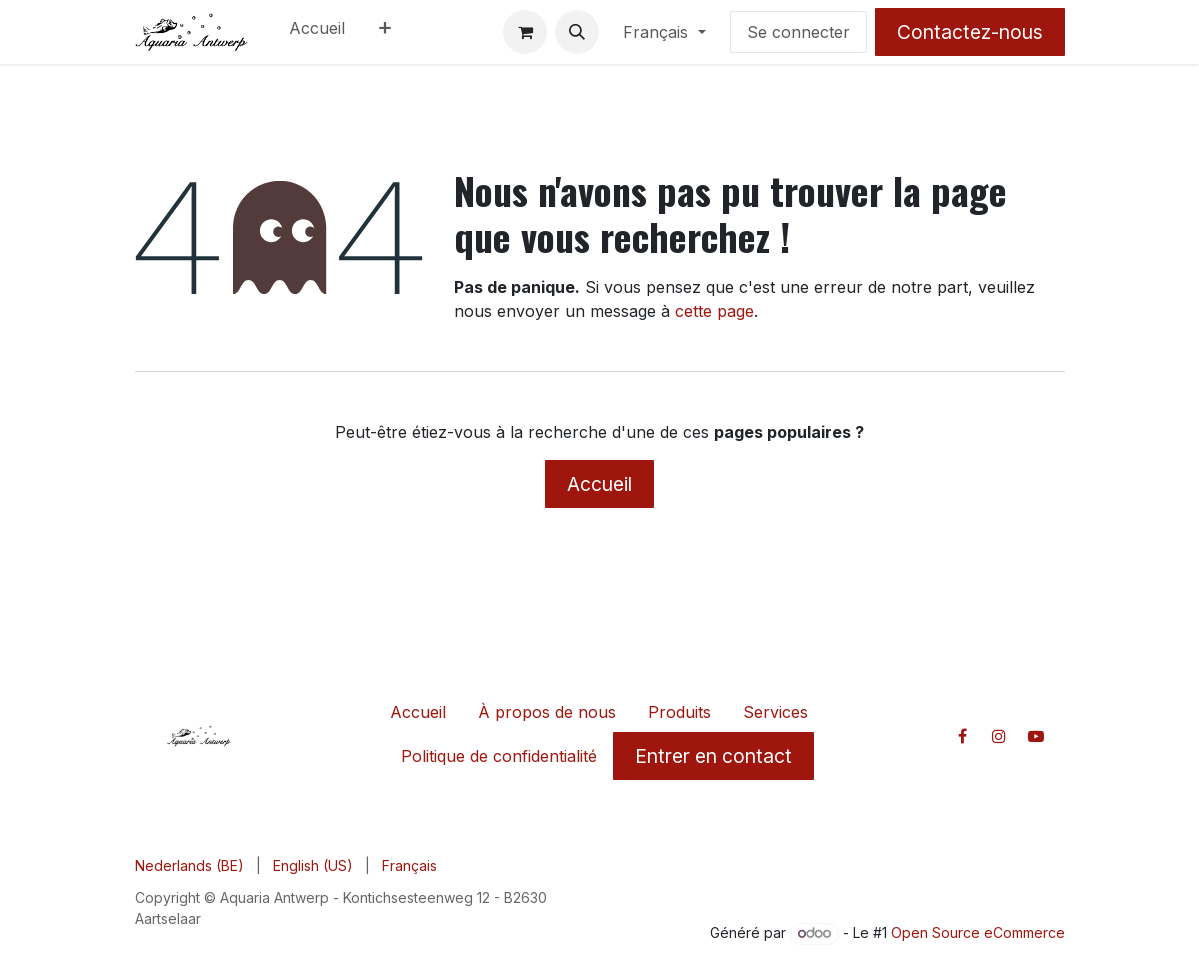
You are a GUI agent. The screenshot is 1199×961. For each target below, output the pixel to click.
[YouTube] (1036, 736)
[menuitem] (317, 32)
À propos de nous (547, 712)
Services (775, 712)
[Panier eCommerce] (525, 32)
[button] (577, 32)
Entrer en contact (713, 756)
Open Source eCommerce (978, 932)
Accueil (599, 484)
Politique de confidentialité (499, 756)
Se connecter (798, 32)
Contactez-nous (970, 32)
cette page (714, 311)
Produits (679, 712)
